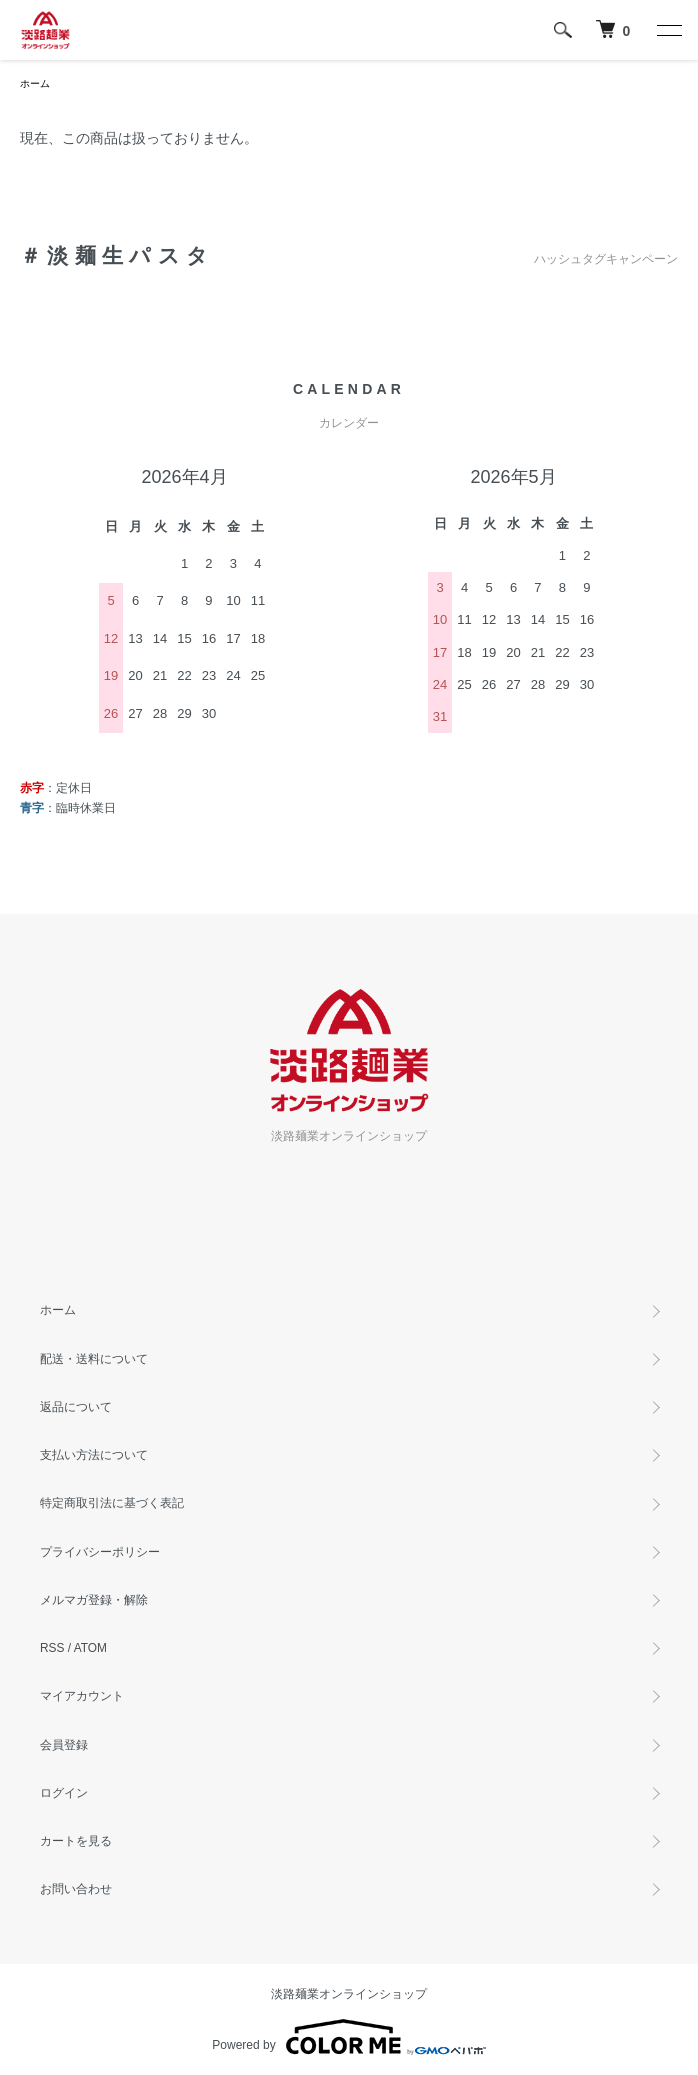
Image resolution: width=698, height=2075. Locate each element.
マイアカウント (82, 1696)
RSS (52, 1648)
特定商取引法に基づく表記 (112, 1503)
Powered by (348, 2037)
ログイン (64, 1793)
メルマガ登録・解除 (94, 1600)
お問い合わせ (76, 1889)
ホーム (35, 83)
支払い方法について (94, 1455)
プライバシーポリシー (100, 1552)
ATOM (90, 1648)
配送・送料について (94, 1359)
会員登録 (64, 1745)
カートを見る (76, 1841)
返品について (76, 1407)
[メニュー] (668, 30)
